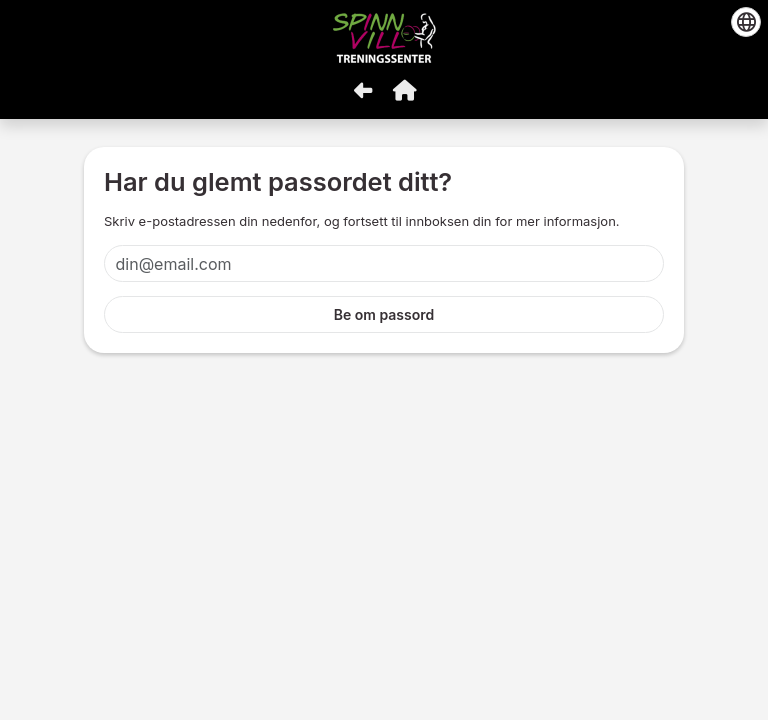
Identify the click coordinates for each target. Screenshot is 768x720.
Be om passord (384, 314)
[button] (405, 90)
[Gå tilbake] (362, 90)
